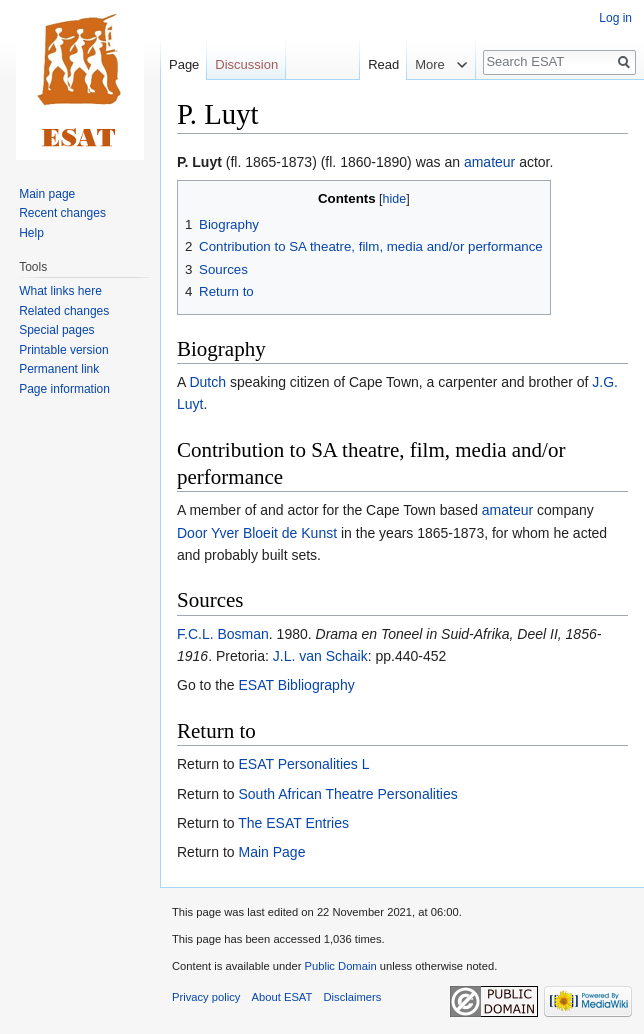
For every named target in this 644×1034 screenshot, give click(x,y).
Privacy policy (206, 997)
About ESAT (282, 997)
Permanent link (59, 369)
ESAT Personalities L (303, 764)
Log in (615, 18)
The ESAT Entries (293, 823)
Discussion (246, 64)
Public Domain (340, 966)
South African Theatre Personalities (347, 794)
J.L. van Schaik (320, 656)
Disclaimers (353, 997)
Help (31, 233)
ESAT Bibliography (296, 685)
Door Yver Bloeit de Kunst (257, 533)
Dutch (207, 382)
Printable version (63, 350)
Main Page (271, 852)
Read (373, 64)
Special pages (56, 330)
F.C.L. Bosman (223, 634)
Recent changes (62, 213)
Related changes (64, 311)
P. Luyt (199, 162)
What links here (60, 291)
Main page (47, 194)
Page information (64, 389)
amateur (489, 162)
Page (184, 64)
